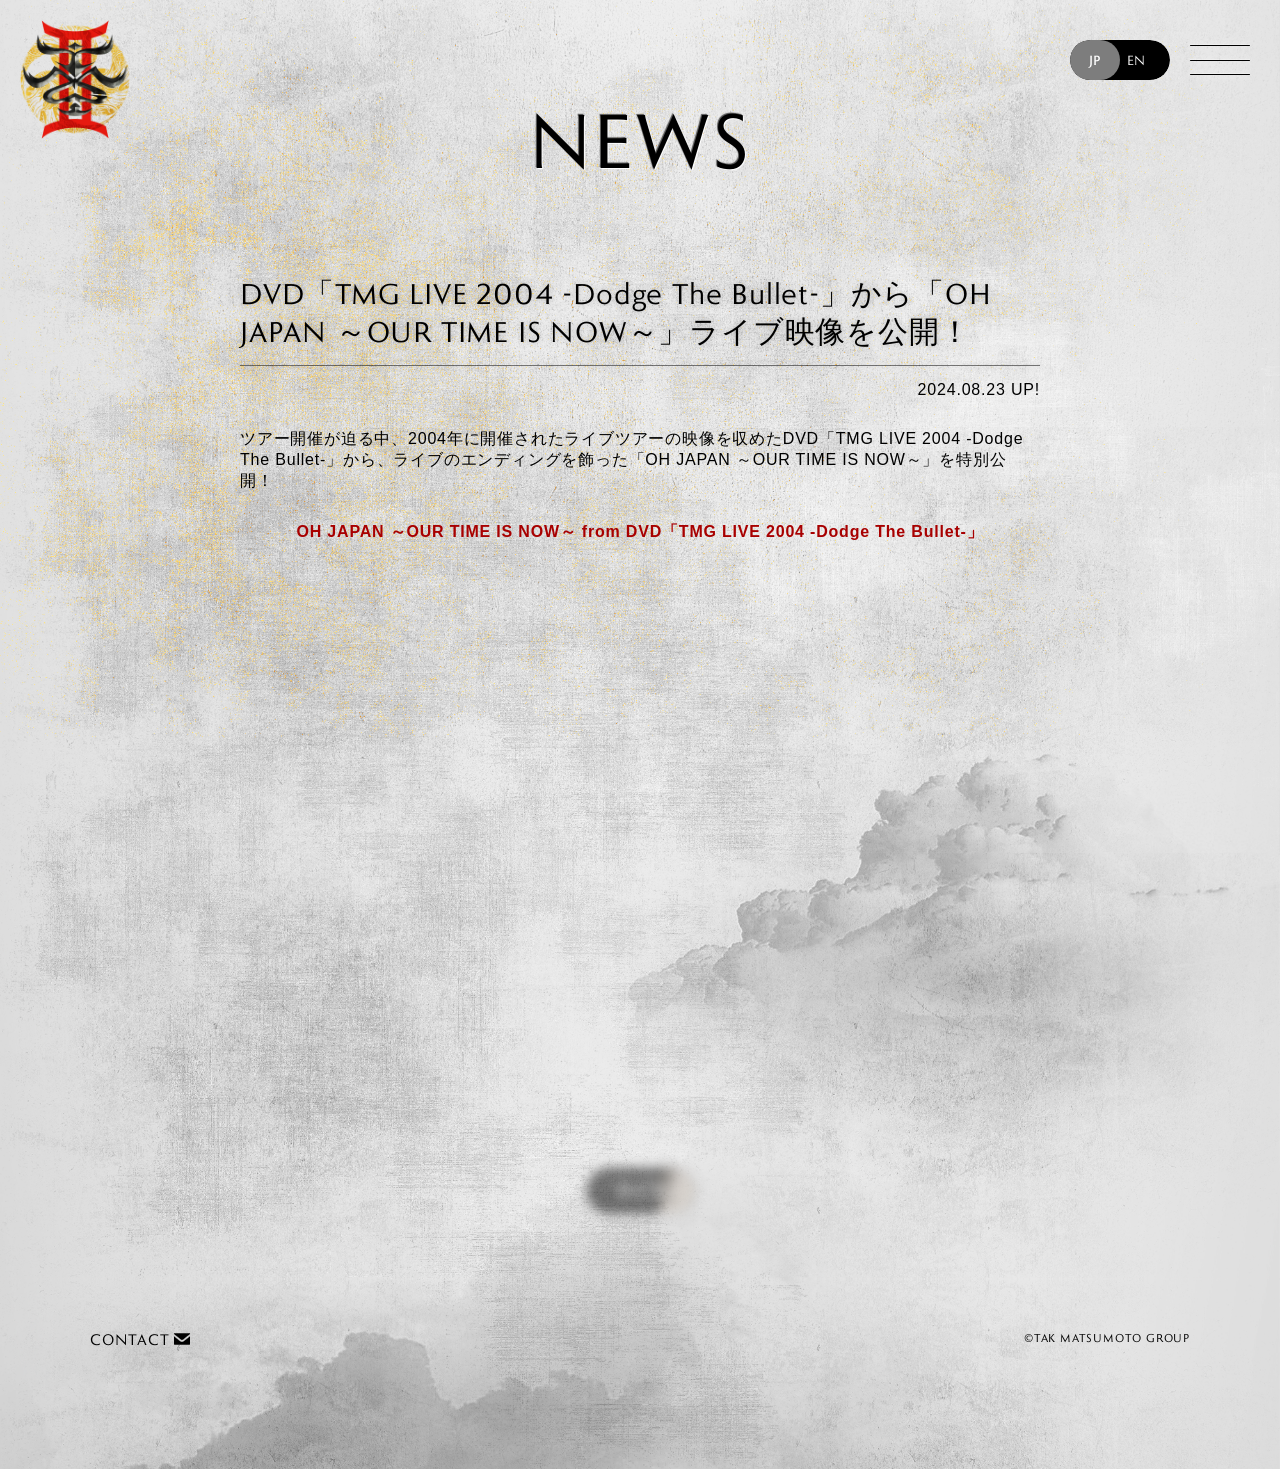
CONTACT (140, 1339)
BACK (640, 1193)
